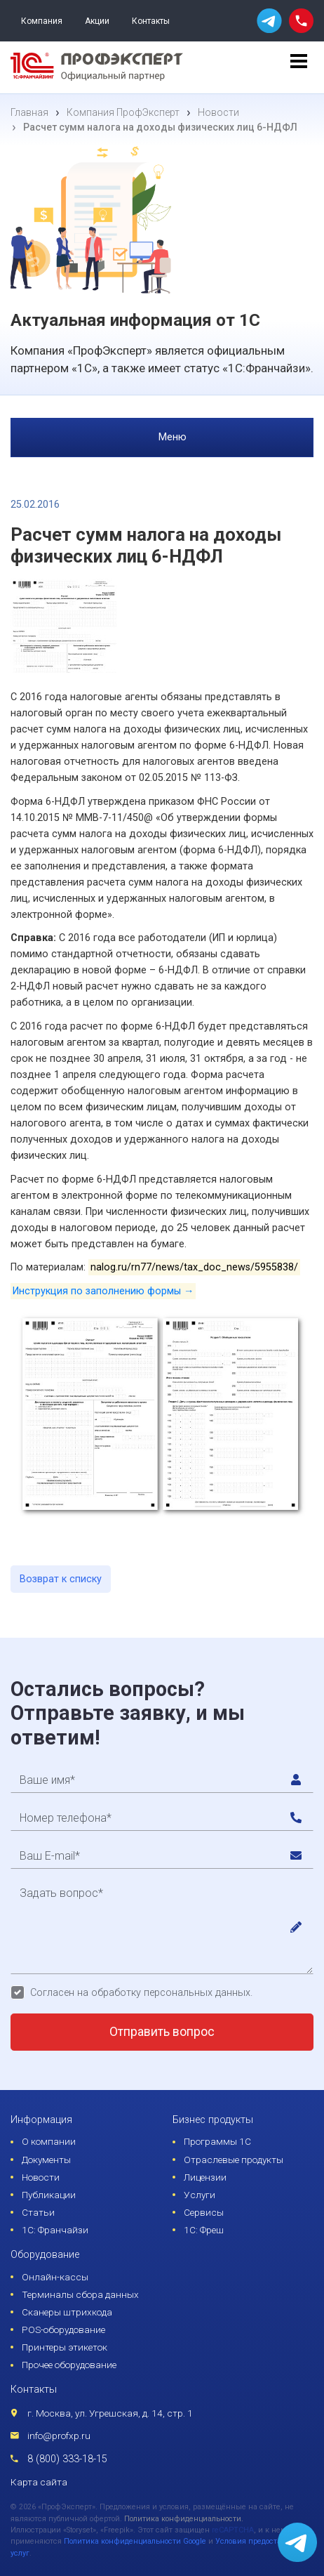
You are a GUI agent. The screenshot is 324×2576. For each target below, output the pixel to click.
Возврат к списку (61, 1579)
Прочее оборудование (69, 2364)
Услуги (199, 2194)
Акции (97, 21)
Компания (41, 21)
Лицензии (205, 2177)
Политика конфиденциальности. (183, 2518)
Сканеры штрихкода (67, 2312)
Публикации (49, 2194)
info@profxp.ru (58, 2435)
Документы (46, 2159)
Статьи (38, 2212)
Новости (41, 2177)
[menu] (298, 67)
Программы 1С (217, 2141)
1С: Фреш (204, 2229)
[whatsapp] (269, 20)
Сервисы (204, 2212)
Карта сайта (39, 2482)
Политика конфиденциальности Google (135, 2541)
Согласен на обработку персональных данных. (141, 1993)
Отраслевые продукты (233, 2159)
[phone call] (301, 20)
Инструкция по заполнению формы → (103, 1291)
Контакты (151, 21)
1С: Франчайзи (55, 2229)
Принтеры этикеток (64, 2347)
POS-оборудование (63, 2329)
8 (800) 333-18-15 (67, 2459)
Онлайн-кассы (55, 2276)
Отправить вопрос (162, 2032)
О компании (49, 2141)
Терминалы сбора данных (80, 2294)
